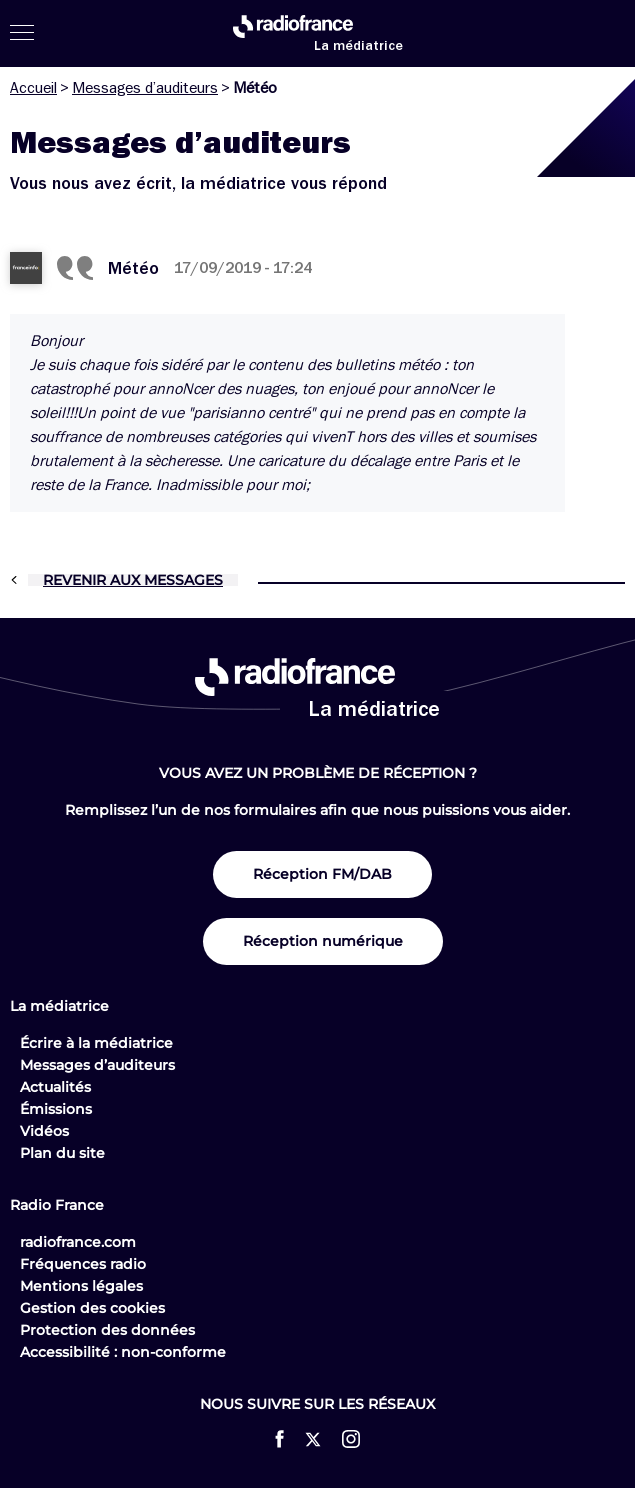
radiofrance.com (78, 1242)
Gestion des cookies (92, 1308)
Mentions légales (81, 1286)
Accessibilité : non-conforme (123, 1352)
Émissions (56, 1109)
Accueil (33, 88)
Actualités (55, 1087)
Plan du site (62, 1153)
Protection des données (107, 1330)
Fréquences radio (83, 1264)
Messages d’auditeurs (145, 88)
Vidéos (44, 1131)
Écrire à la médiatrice (96, 1043)
